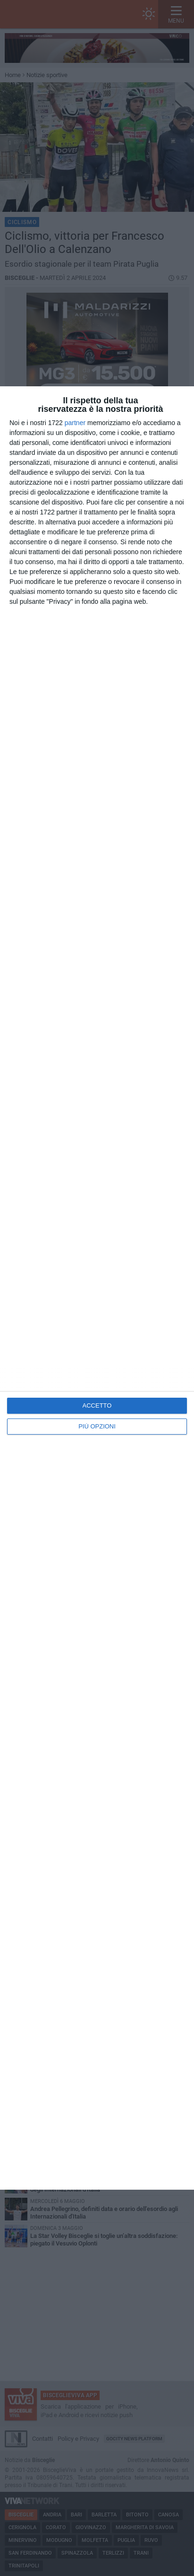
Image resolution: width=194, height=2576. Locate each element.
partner (75, 422)
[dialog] (97, 1288)
